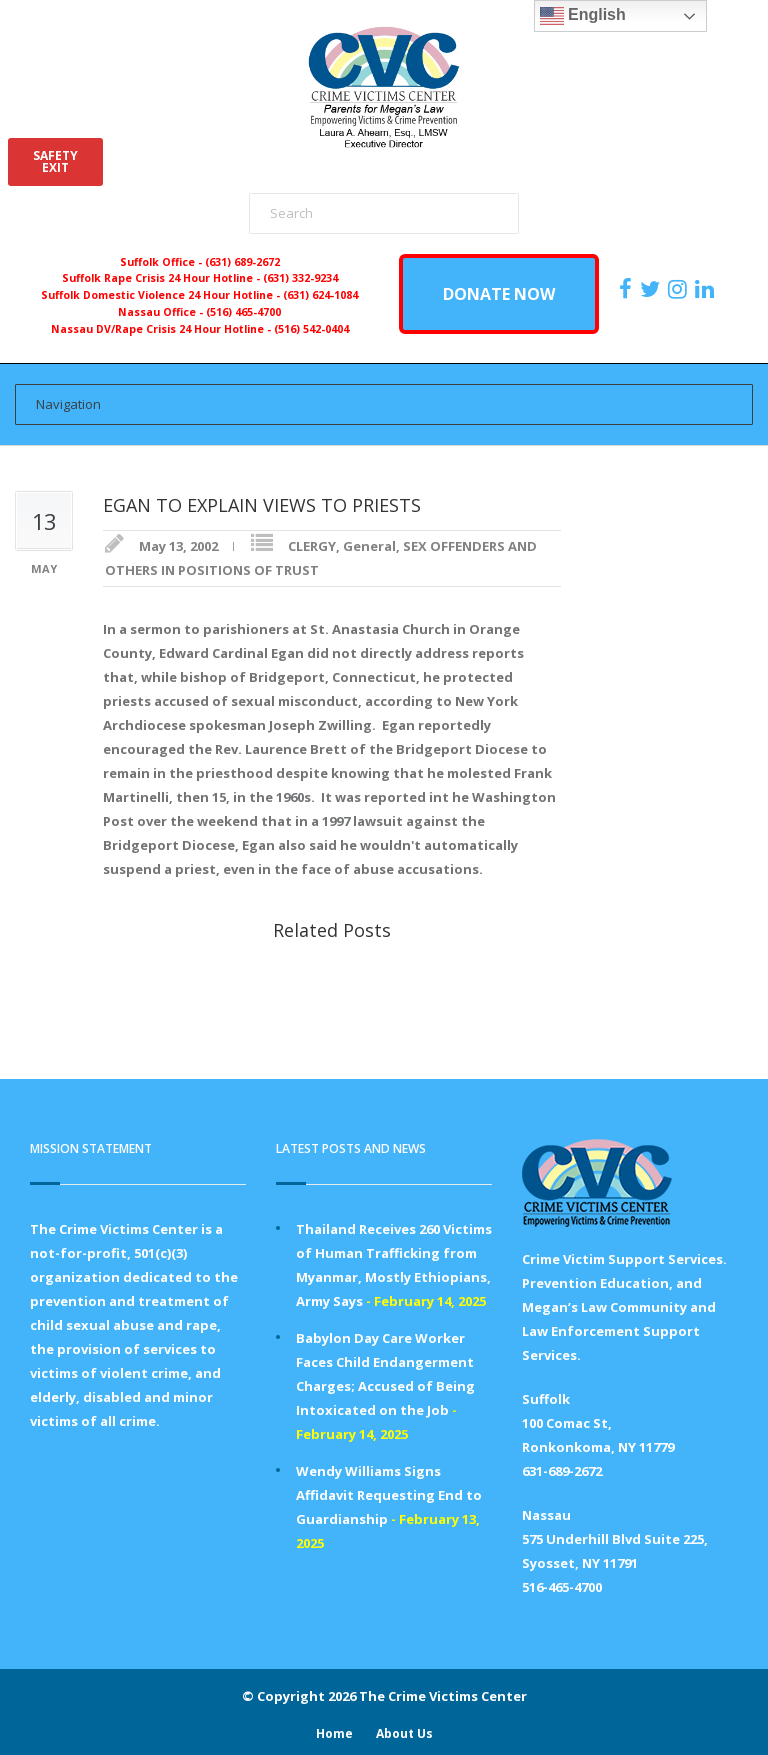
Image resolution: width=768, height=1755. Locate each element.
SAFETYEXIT (55, 161)
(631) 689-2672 (242, 262)
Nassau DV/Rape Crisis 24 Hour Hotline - (162, 329)
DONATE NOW (499, 294)
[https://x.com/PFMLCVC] (652, 289)
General (369, 546)
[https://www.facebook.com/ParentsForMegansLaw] (628, 289)
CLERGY (312, 546)
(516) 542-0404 (311, 329)
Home (334, 1733)
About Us (404, 1733)
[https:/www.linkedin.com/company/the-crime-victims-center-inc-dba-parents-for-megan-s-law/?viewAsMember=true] (707, 289)
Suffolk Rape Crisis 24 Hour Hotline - (162, 278)
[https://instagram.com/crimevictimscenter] (680, 289)
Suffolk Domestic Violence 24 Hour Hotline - (162, 295)
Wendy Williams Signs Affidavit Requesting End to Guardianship (389, 1495)
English (583, 16)
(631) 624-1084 (320, 295)
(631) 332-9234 (300, 278)
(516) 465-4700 (243, 312)
